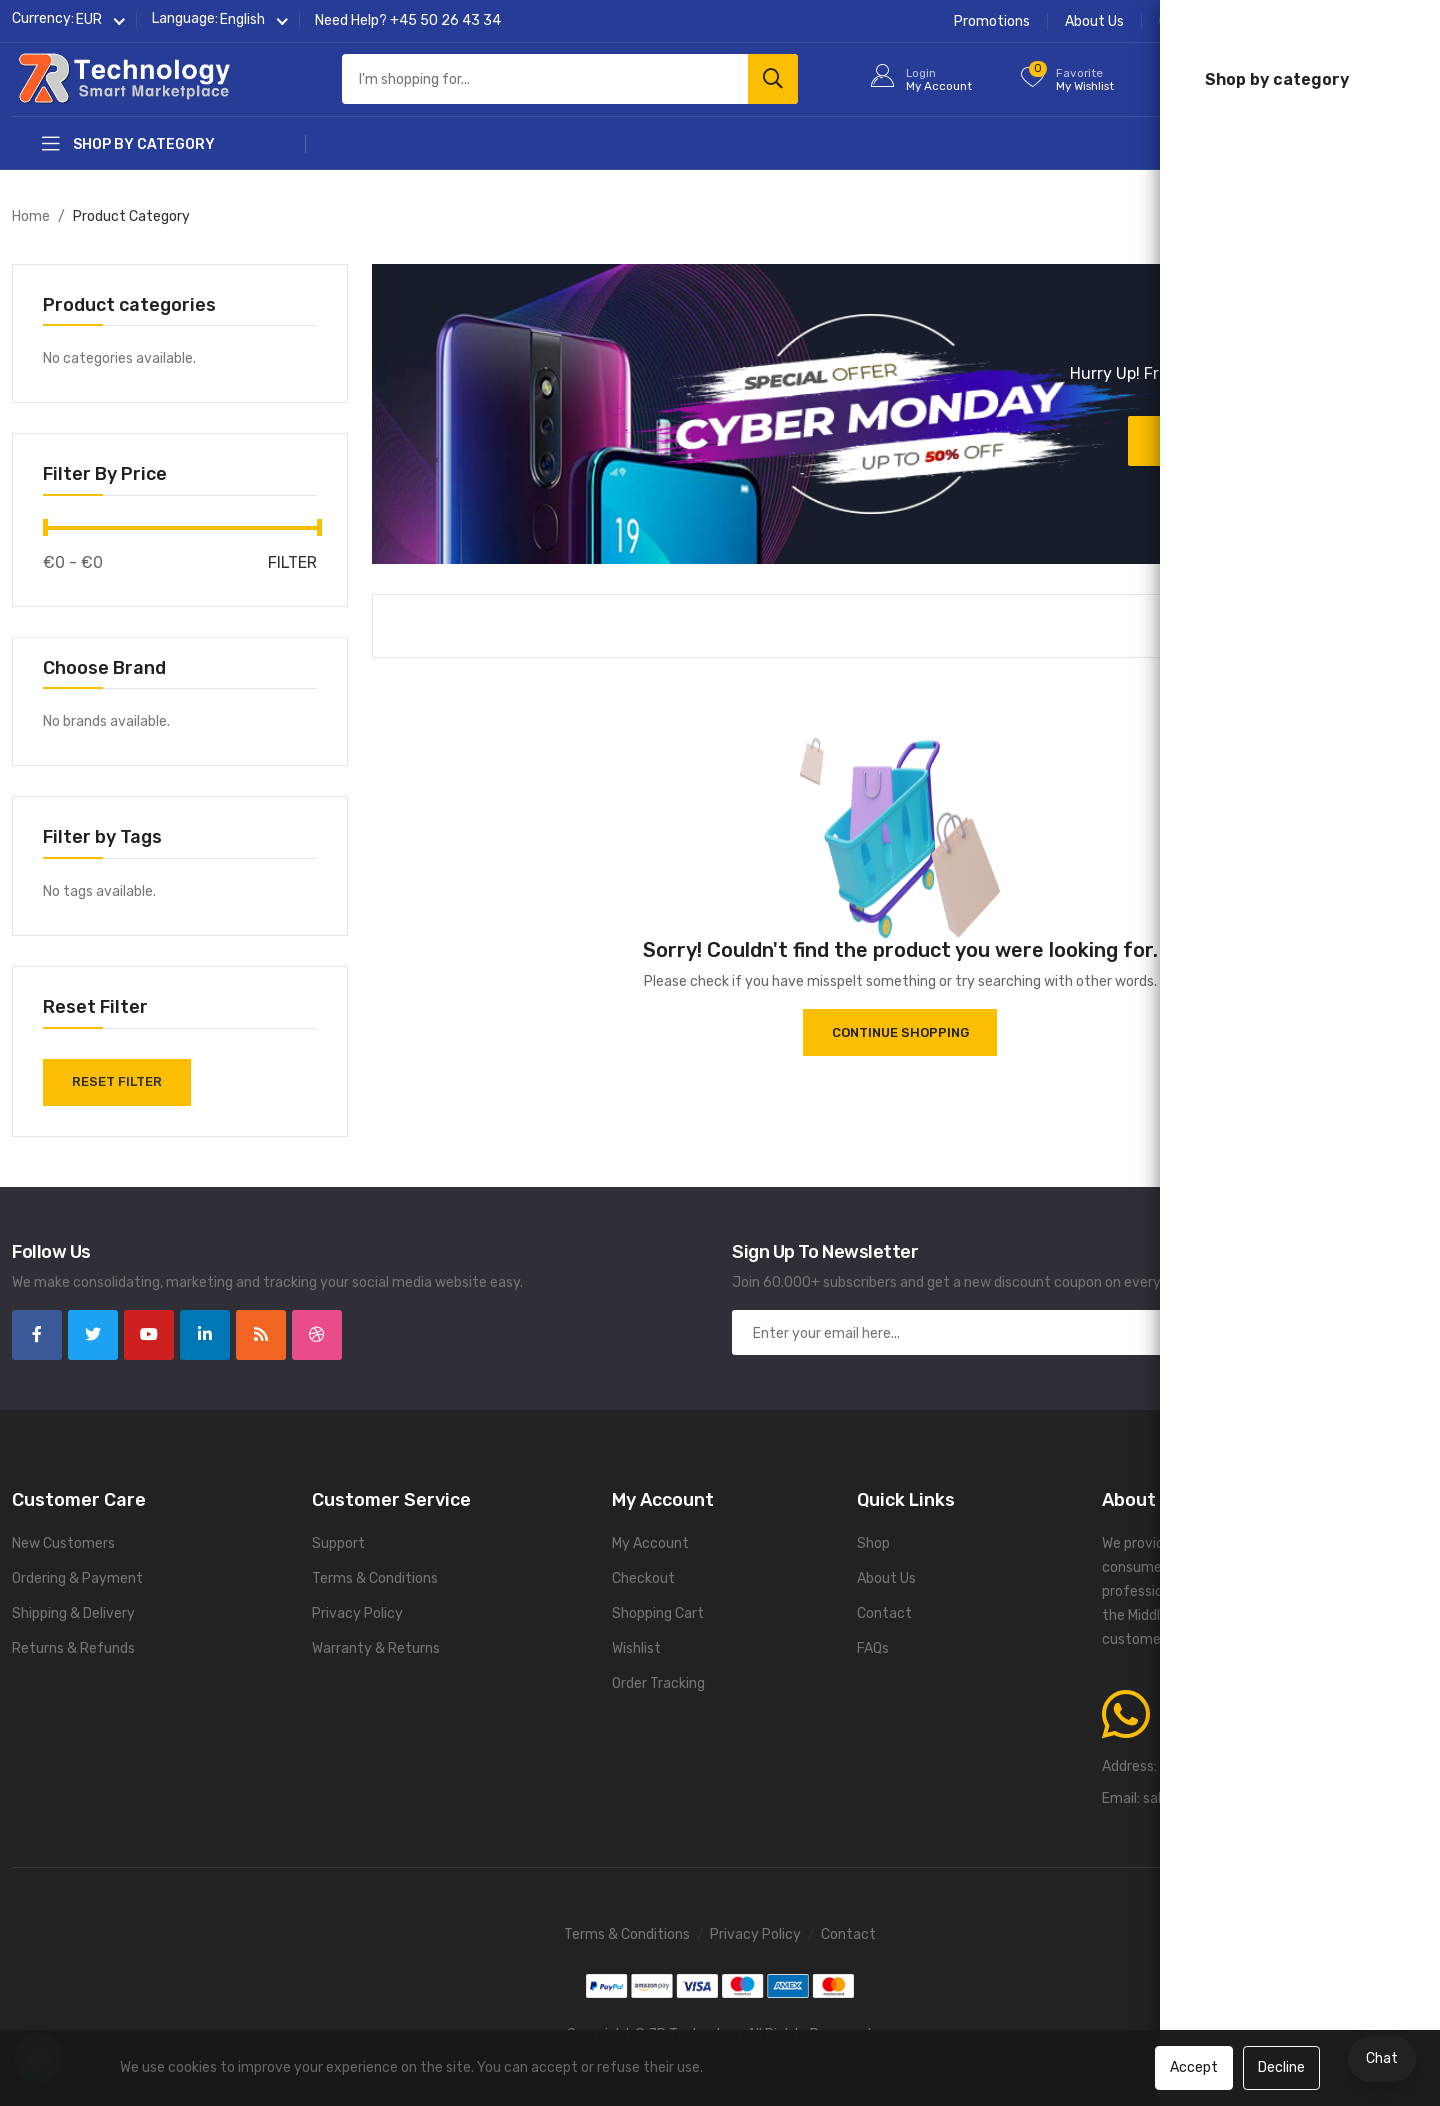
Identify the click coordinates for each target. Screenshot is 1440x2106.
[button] (89, 21)
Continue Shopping (900, 1031)
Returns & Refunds (73, 1647)
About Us (1094, 21)
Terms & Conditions (375, 1577)
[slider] (45, 527)
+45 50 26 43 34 (445, 20)
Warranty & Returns (376, 1647)
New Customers (63, 1542)
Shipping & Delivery (73, 1612)
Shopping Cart (658, 1612)
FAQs (1412, 21)
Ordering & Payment (77, 1577)
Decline (1281, 2067)
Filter (292, 562)
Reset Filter (119, 1081)
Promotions (992, 21)
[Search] (773, 80)
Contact (884, 1612)
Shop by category (128, 144)
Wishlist (636, 1647)
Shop (873, 1542)
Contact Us (1324, 21)
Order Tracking (1205, 21)
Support (338, 1542)
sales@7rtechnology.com (1224, 1797)
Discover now (1229, 440)
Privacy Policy (357, 1612)
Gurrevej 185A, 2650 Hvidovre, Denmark (1288, 1765)
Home (31, 216)
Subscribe (1315, 1331)
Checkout (643, 1577)
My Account (650, 1542)
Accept (1194, 2067)
